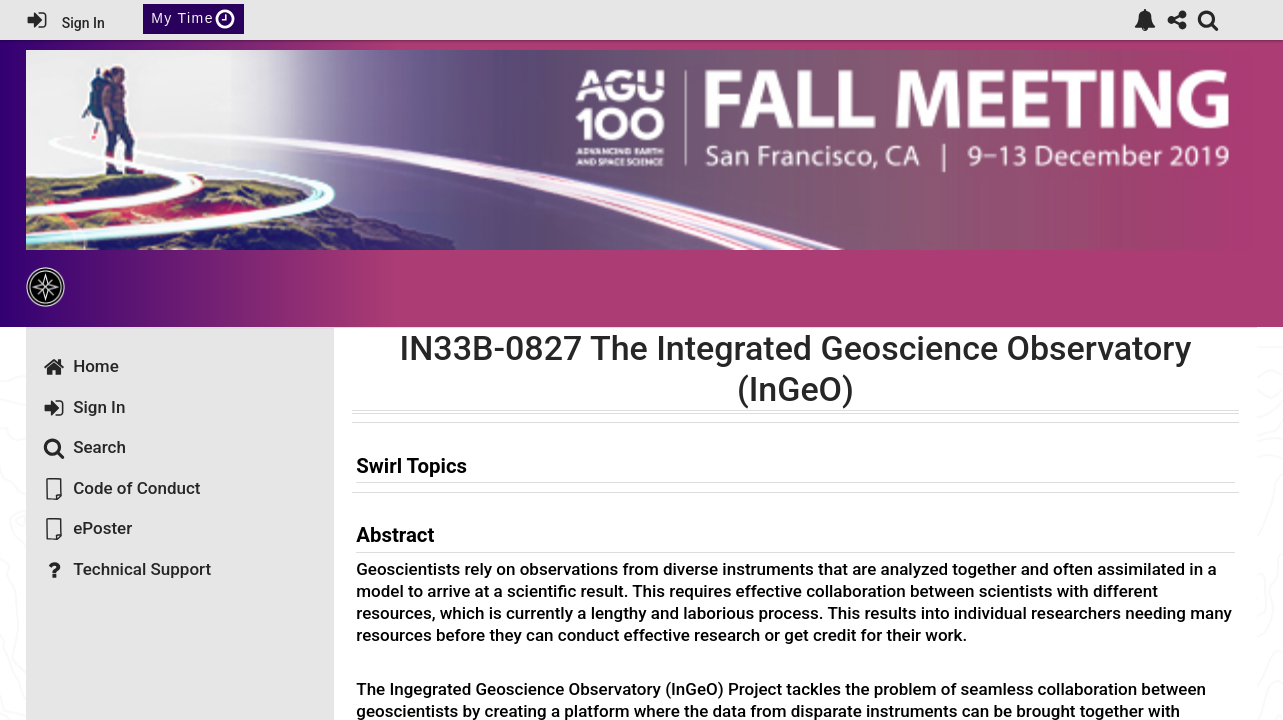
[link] (1145, 20)
